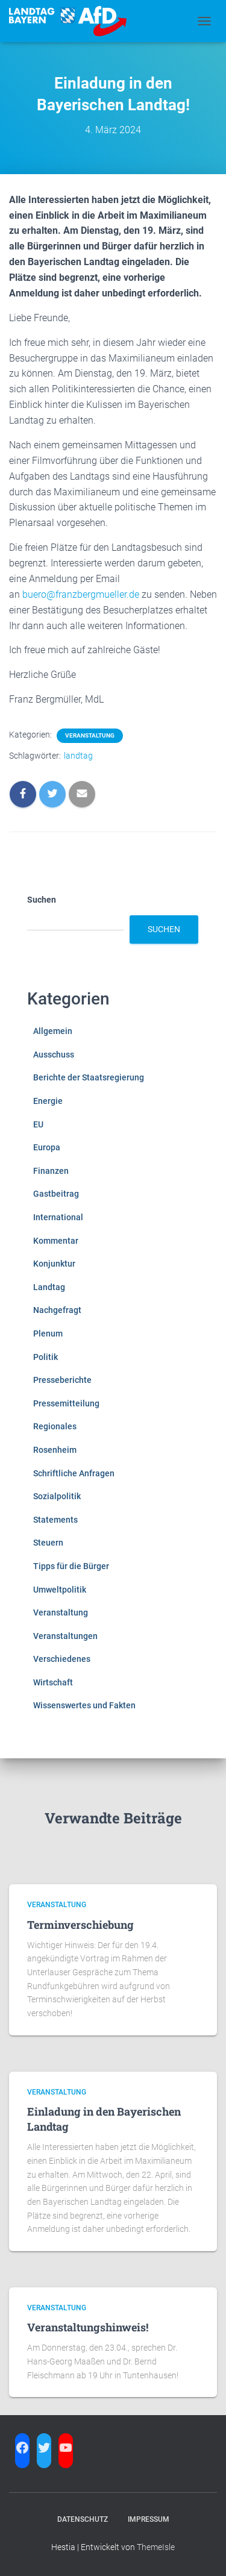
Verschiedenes (61, 1659)
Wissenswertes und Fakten (84, 1705)
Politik (45, 1357)
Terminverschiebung (80, 1924)
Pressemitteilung (66, 1403)
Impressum (148, 2519)
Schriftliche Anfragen (74, 1473)
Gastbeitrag (56, 1194)
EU (38, 1124)
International (58, 1217)
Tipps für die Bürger (71, 1566)
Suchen (41, 899)
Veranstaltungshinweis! (87, 2327)
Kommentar (55, 1241)
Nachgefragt (57, 1310)
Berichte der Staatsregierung (88, 1077)
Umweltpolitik (59, 1589)
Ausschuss (53, 1054)
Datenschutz (82, 2519)
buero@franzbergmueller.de (80, 594)
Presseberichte (62, 1380)
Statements (55, 1520)
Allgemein (52, 1031)
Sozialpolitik (57, 1496)
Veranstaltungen (65, 1636)
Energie (48, 1101)
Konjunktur (54, 1263)
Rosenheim (55, 1450)
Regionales (55, 1426)
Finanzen (51, 1171)
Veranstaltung (90, 735)
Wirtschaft (53, 1682)
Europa (46, 1147)
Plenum (48, 1333)
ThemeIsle (156, 2547)
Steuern (48, 1542)
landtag (78, 755)
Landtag (49, 1287)
